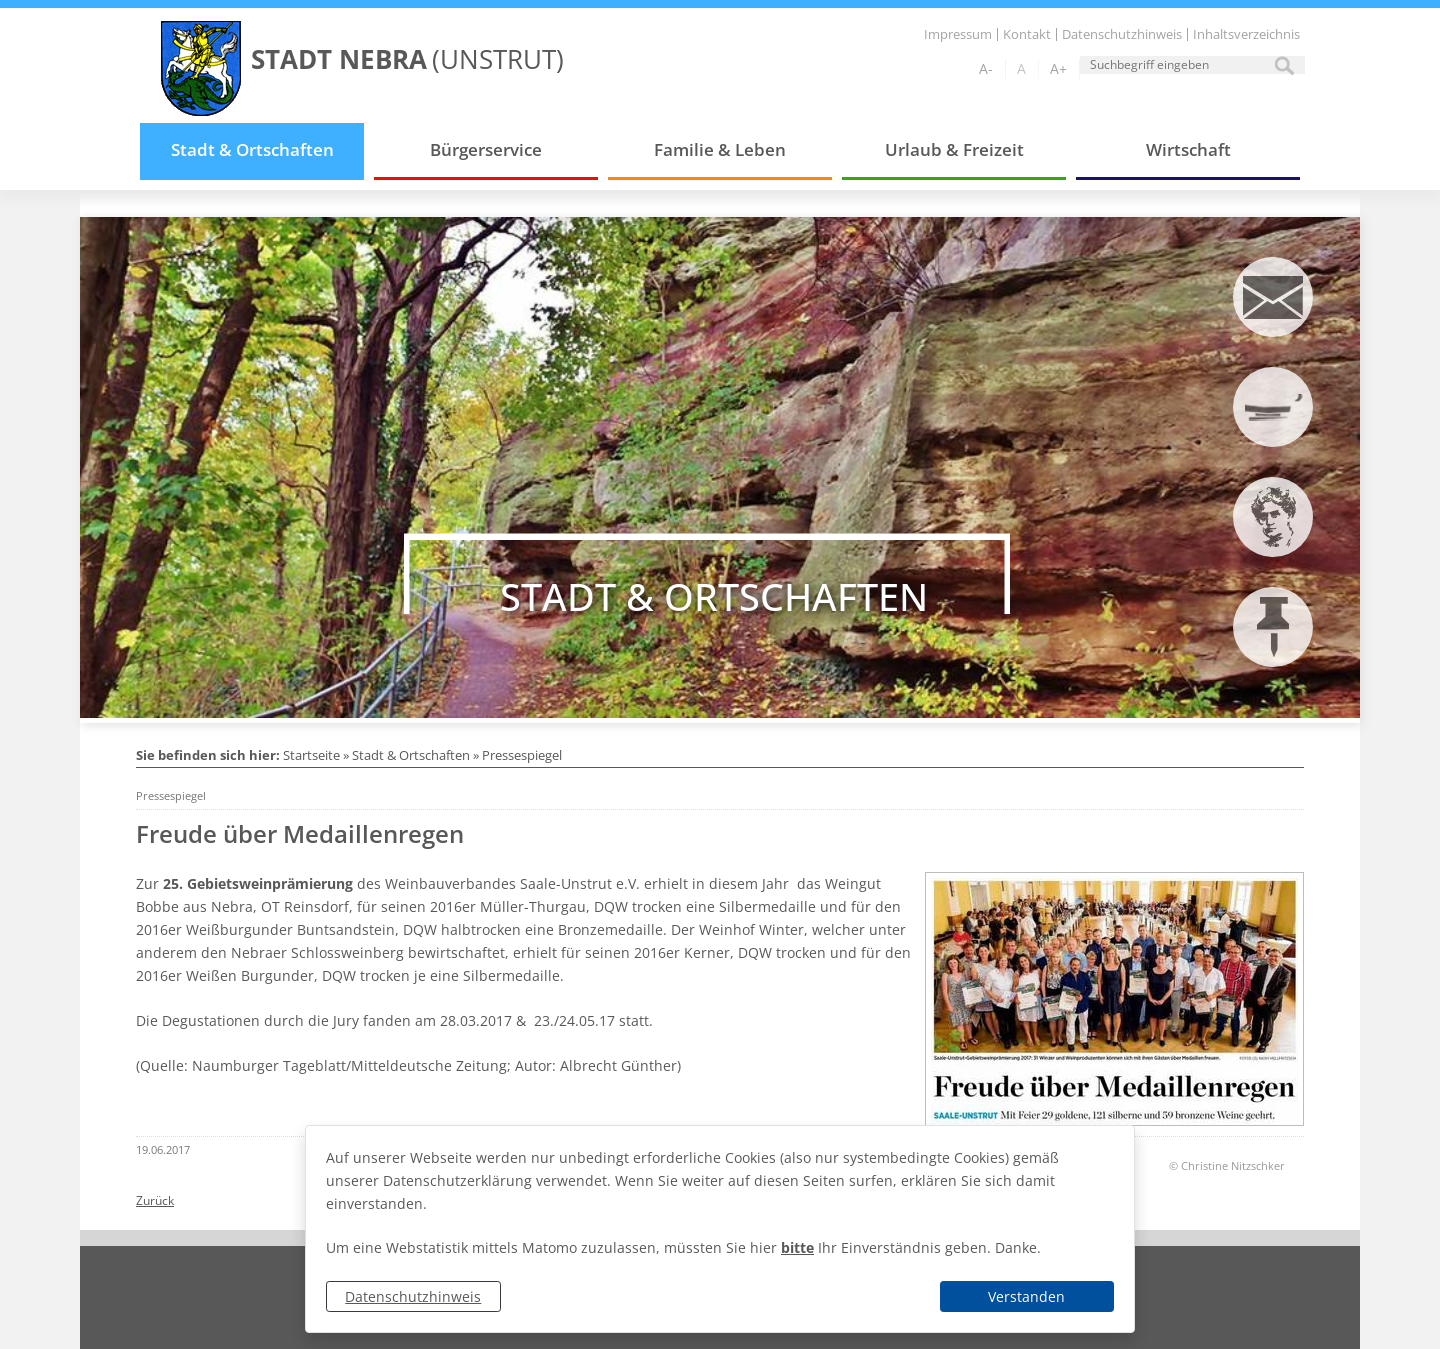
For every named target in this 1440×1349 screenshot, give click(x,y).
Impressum (958, 34)
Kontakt (1027, 34)
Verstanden (1026, 1296)
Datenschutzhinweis (413, 1296)
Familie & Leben (720, 149)
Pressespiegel (522, 755)
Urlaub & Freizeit (954, 149)
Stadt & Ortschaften (252, 149)
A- (986, 68)
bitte (797, 1247)
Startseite (311, 755)
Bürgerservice (486, 149)
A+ (1058, 68)
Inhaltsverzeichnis (1246, 34)
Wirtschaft (1188, 149)
